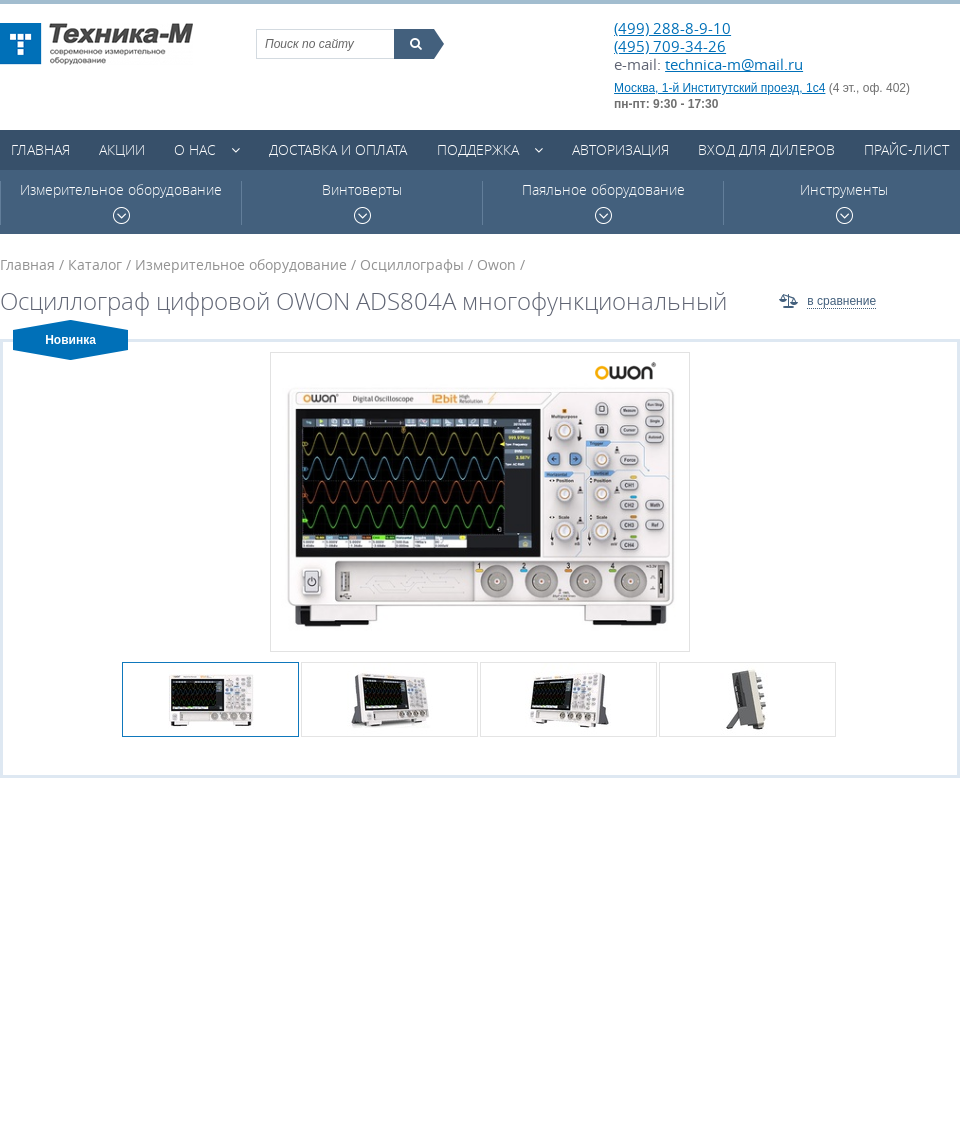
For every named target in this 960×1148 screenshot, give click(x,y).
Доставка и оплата (338, 149)
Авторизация (620, 149)
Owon (496, 264)
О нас (195, 149)
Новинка (70, 340)
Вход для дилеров (766, 149)
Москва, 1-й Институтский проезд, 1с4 (719, 88)
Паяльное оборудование (603, 202)
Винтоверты (362, 202)
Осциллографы (412, 264)
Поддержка (478, 149)
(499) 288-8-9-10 (672, 28)
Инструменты (844, 202)
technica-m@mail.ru (734, 64)
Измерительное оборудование (121, 202)
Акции (122, 149)
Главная (40, 149)
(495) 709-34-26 (670, 46)
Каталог (95, 264)
